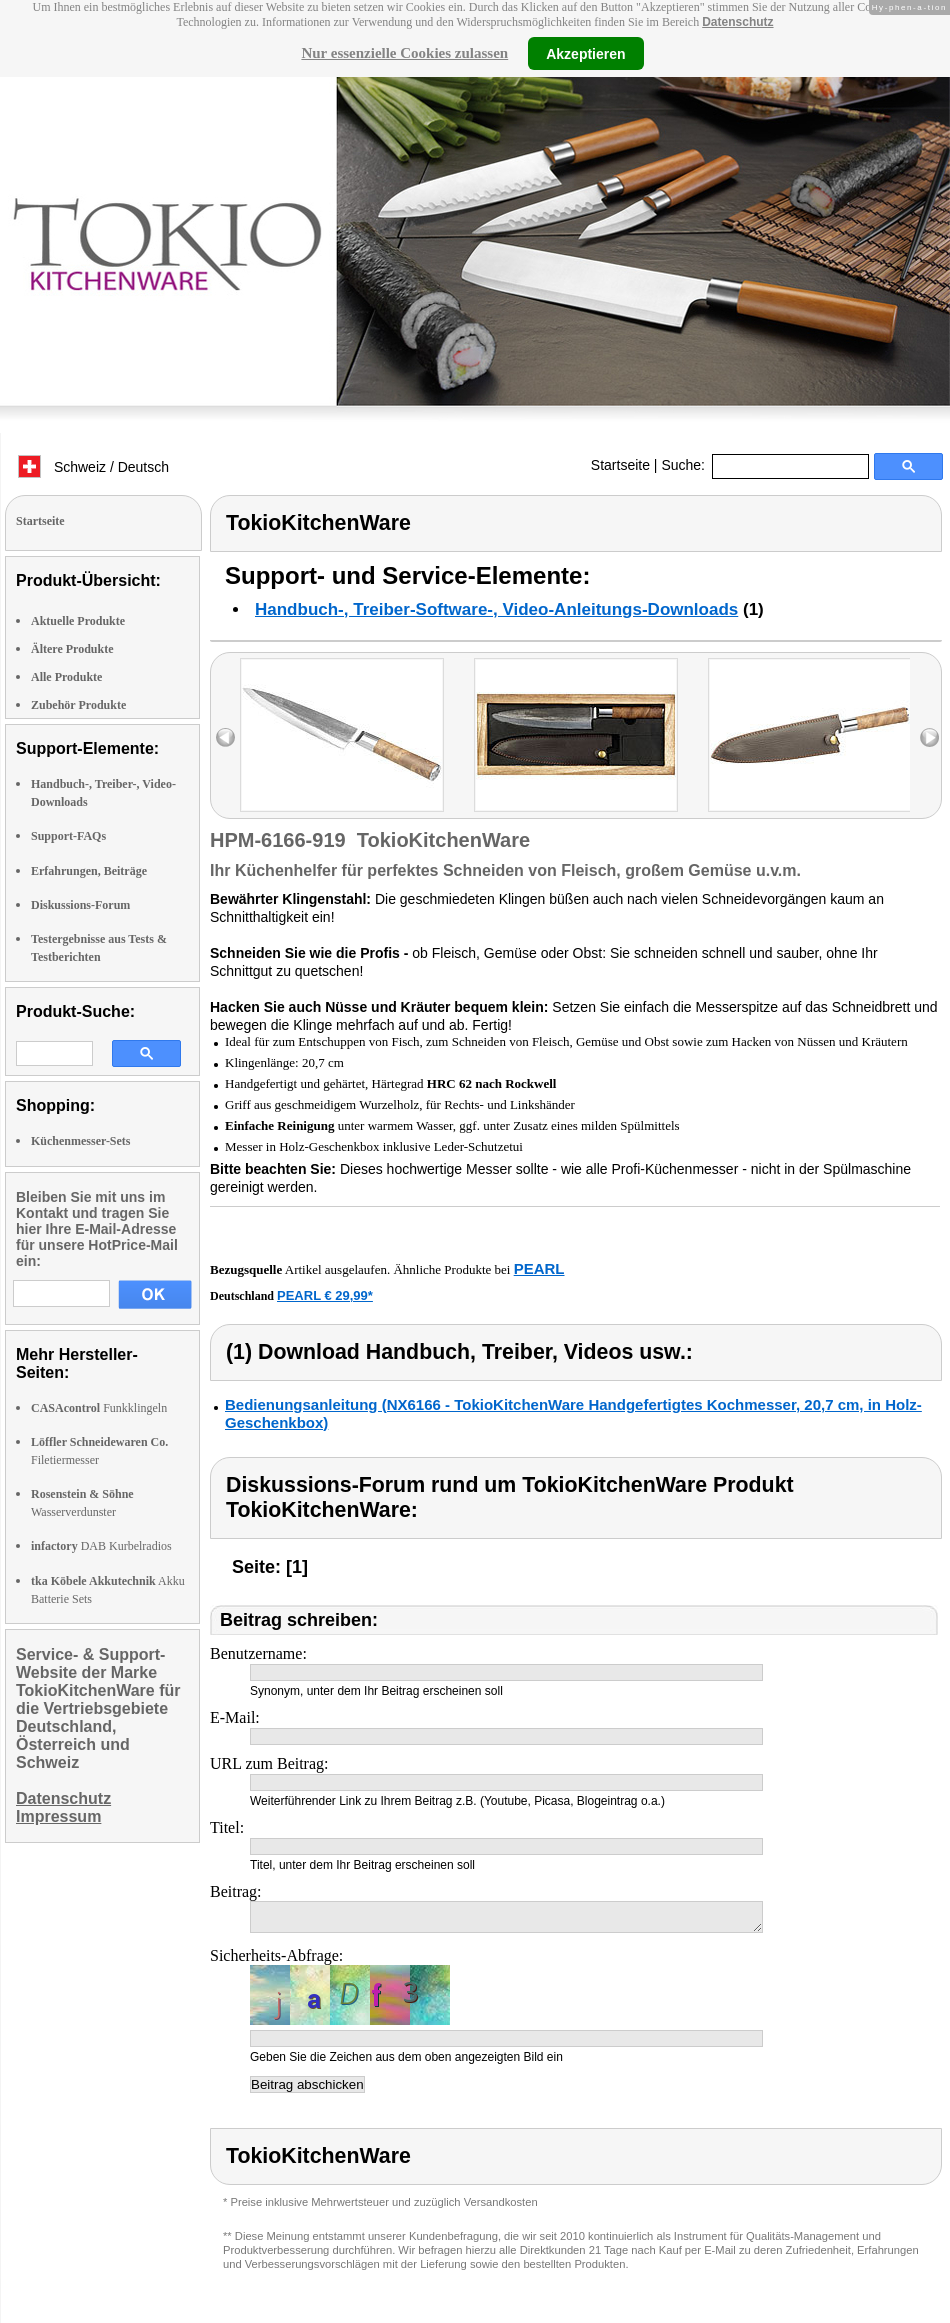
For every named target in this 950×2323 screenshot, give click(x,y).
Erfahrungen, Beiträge (89, 871)
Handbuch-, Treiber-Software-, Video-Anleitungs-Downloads (496, 609)
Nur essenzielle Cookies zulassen (404, 53)
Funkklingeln (99, 1408)
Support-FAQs (68, 836)
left (225, 737)
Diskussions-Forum (80, 905)
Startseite (620, 465)
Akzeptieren (585, 53)
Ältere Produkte (72, 649)
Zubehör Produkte (78, 705)
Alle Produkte (66, 677)
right (929, 737)
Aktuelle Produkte (78, 621)
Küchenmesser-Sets (81, 1141)
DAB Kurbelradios (101, 1546)
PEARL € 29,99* (325, 1295)
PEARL (539, 1268)
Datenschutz (737, 22)
